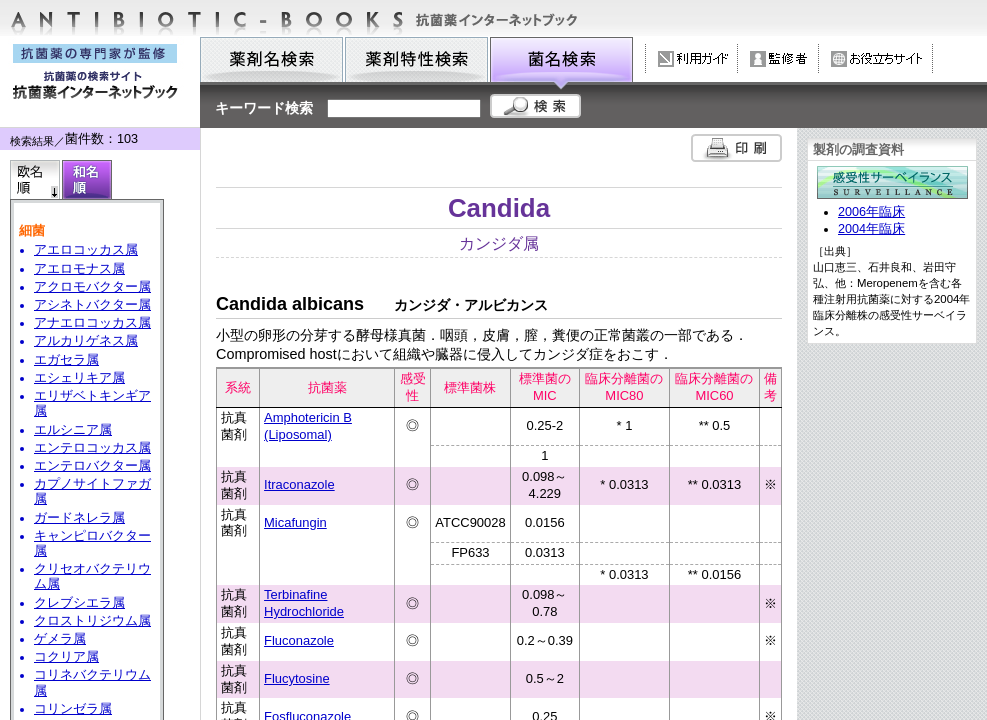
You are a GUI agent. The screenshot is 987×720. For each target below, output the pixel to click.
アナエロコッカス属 (92, 323)
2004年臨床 (871, 229)
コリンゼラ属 (73, 709)
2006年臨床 (871, 212)
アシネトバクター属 (92, 305)
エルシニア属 (73, 430)
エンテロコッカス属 (92, 448)
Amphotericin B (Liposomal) (308, 426)
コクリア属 (66, 657)
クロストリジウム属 (92, 621)
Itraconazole (299, 484)
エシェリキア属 (79, 378)
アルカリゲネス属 (86, 341)
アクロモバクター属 (92, 287)
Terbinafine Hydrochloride (304, 603)
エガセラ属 (66, 360)
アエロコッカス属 (86, 250)
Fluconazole (299, 640)
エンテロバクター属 (92, 466)
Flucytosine (297, 678)
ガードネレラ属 (79, 518)
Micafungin (295, 522)
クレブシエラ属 (79, 603)
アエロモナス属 (79, 269)
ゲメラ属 (60, 639)
